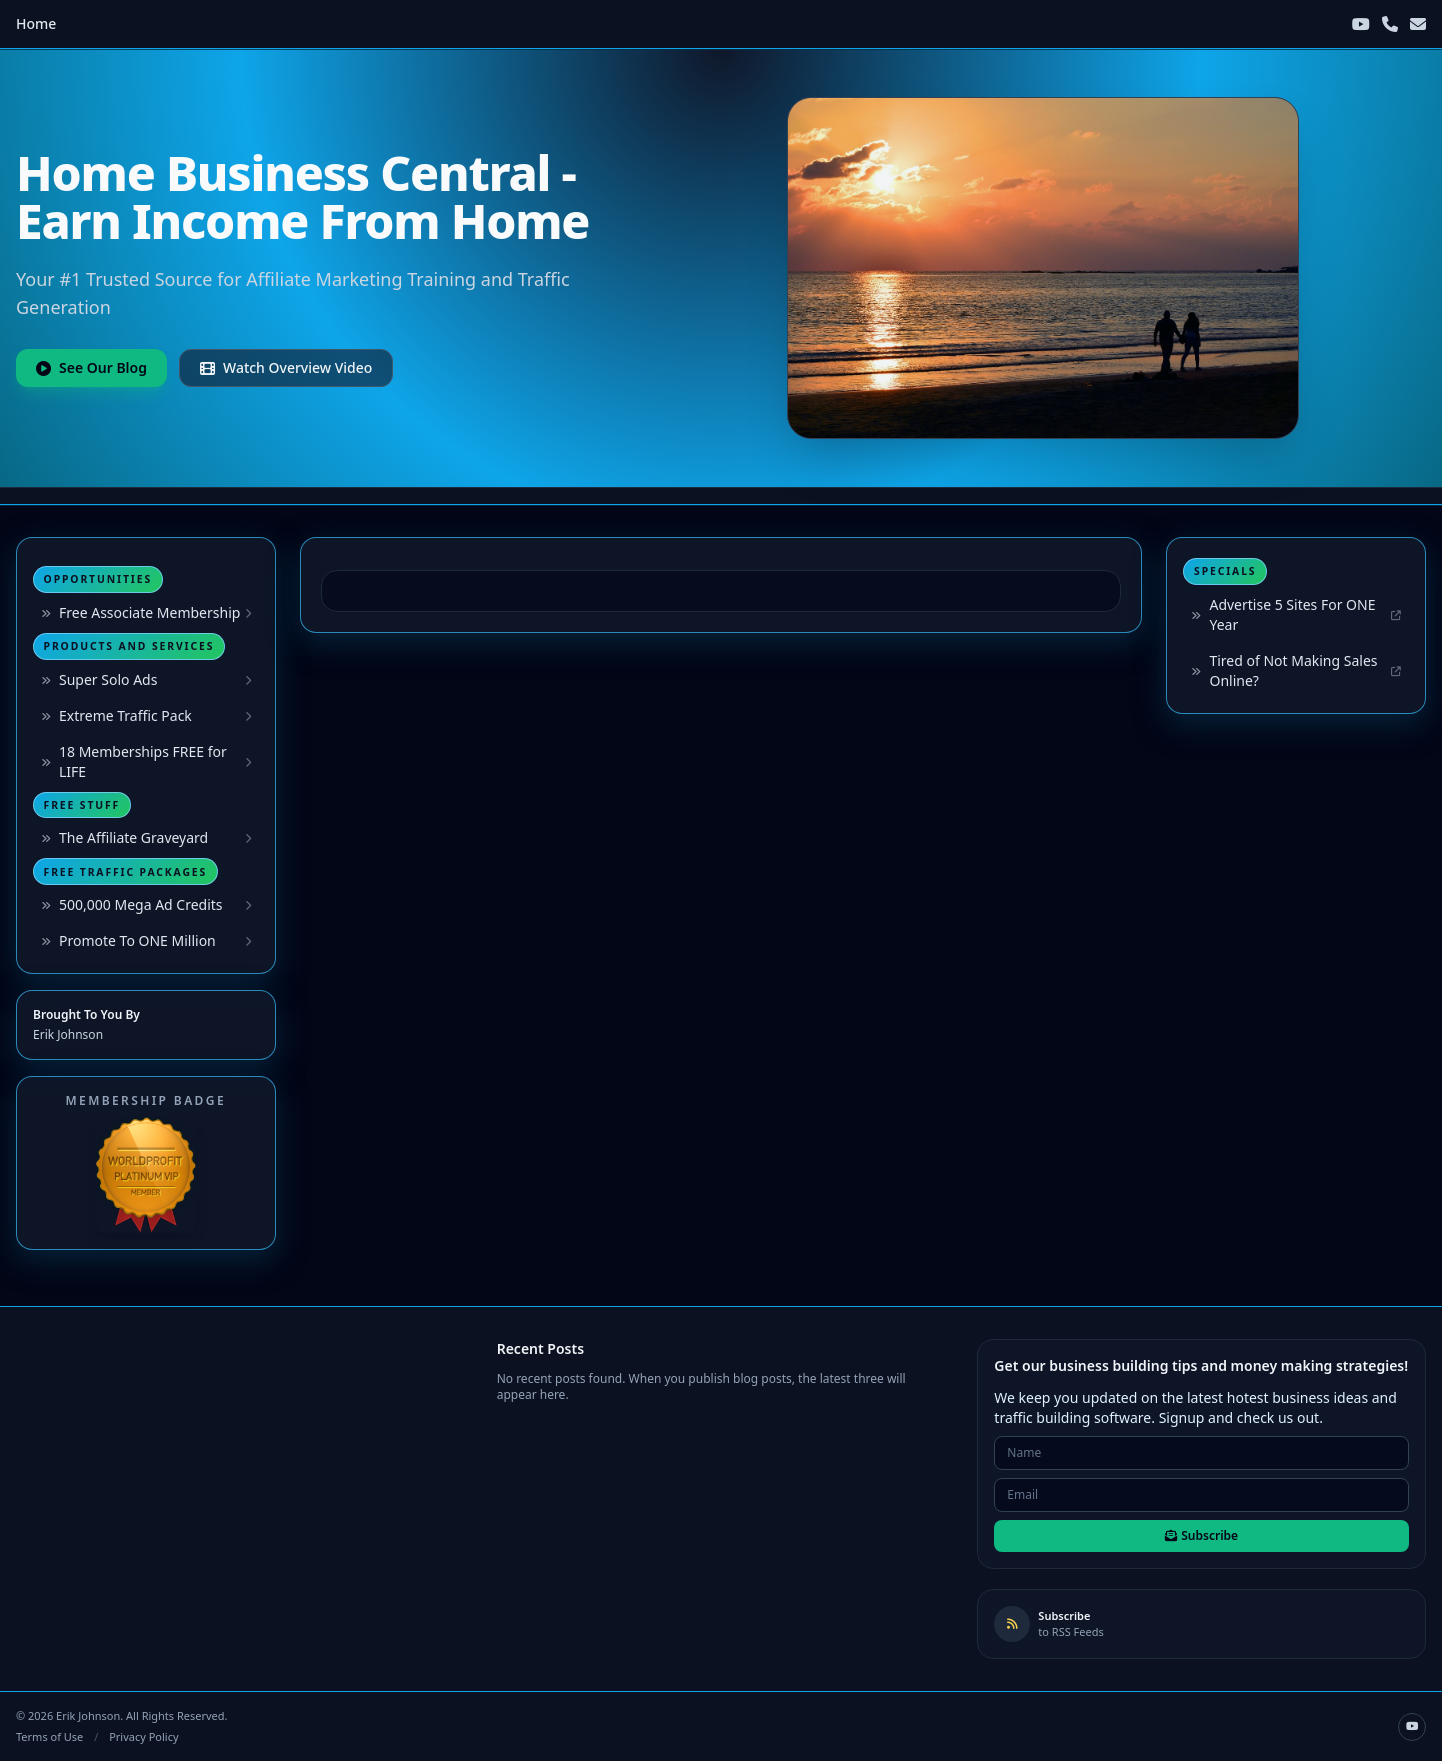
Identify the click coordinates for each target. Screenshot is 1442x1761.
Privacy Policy (143, 1736)
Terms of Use (49, 1736)
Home (36, 23)
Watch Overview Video (286, 367)
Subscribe (1201, 1535)
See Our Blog (91, 367)
